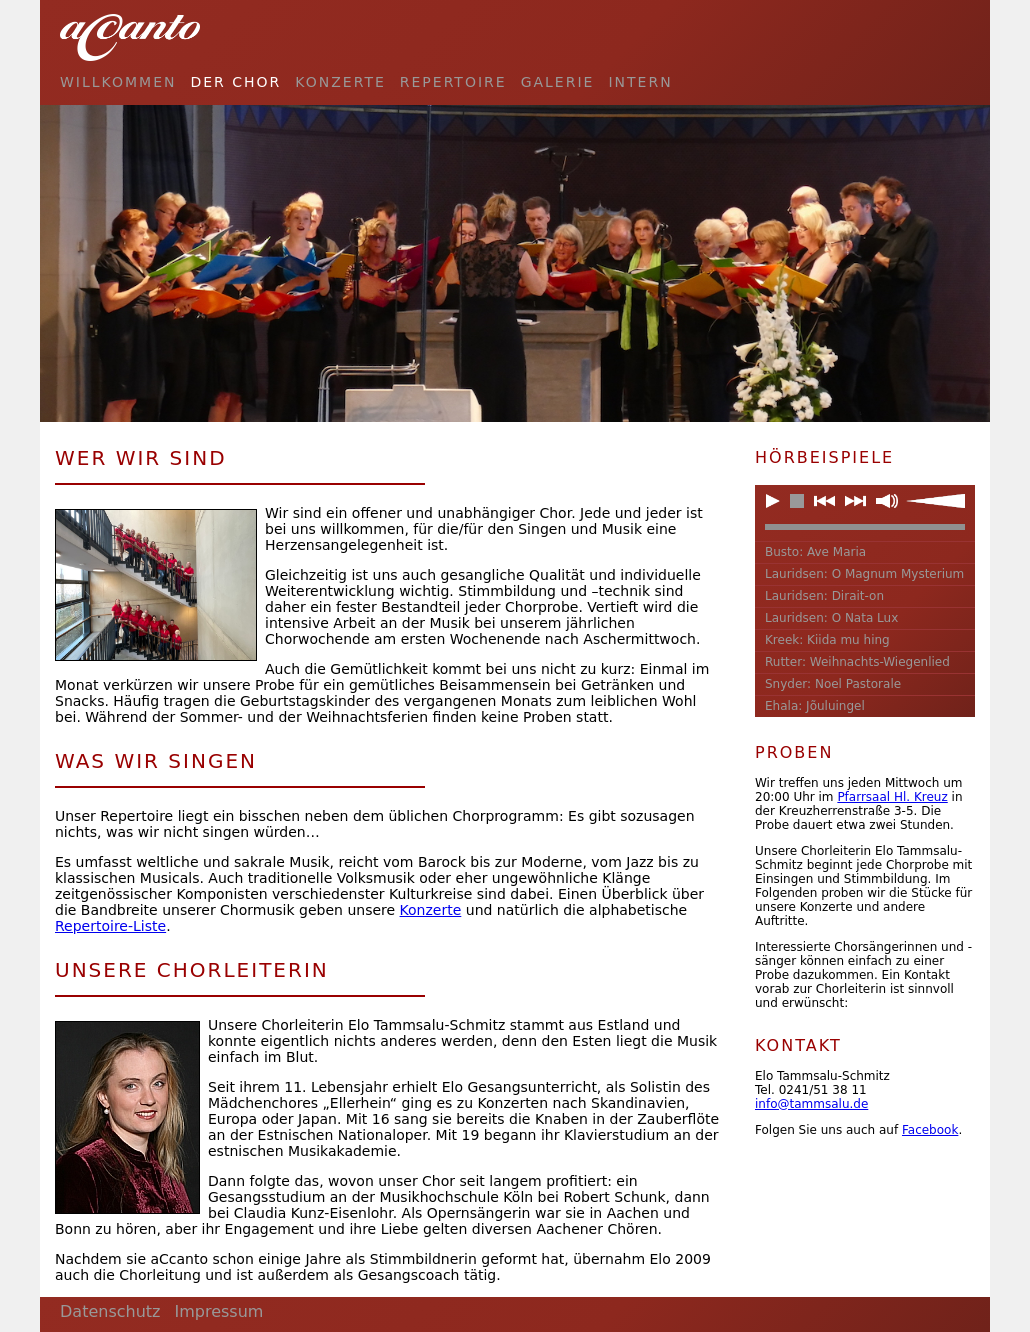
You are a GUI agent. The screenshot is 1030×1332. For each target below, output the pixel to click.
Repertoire (453, 82)
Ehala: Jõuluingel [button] (815, 706)
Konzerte (340, 82)
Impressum (218, 1311)
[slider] (935, 501)
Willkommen (118, 82)
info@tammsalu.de (811, 1104)
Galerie (558, 82)
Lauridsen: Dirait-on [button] (824, 596)
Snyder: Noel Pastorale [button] (833, 684)
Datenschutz (110, 1311)
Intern (640, 82)
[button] (773, 501)
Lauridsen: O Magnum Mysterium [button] (864, 574)
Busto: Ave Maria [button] (815, 552)
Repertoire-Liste (110, 926)
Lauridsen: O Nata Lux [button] (831, 618)
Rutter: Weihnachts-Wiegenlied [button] (857, 662)
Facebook (930, 1130)
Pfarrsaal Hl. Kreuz (892, 797)
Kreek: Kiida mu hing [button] (827, 640)
